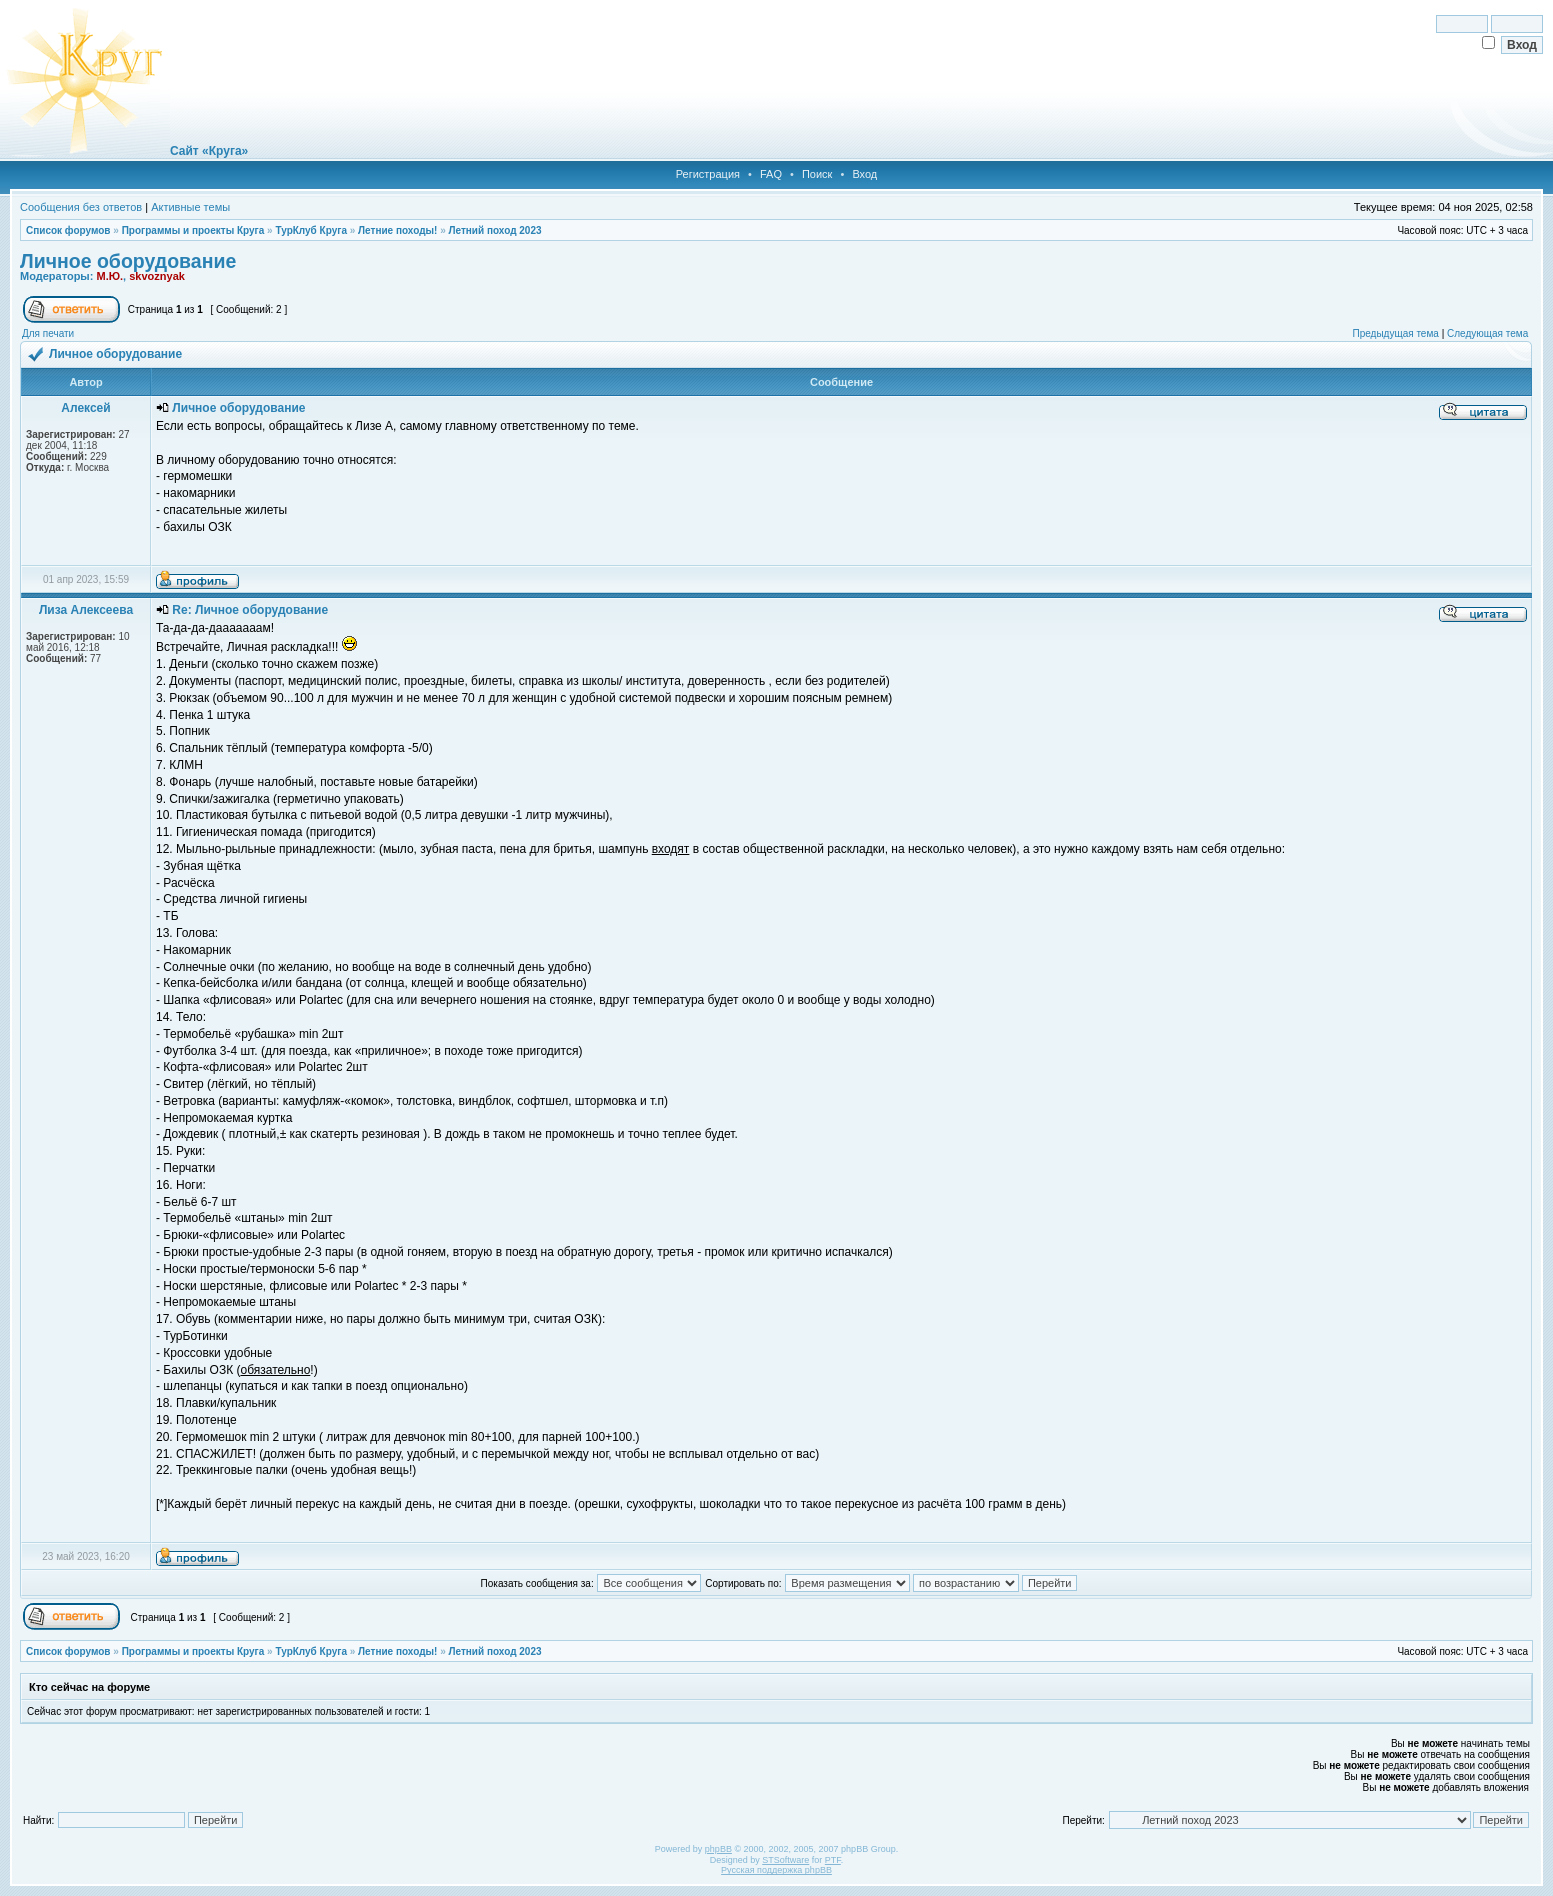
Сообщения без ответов (81, 207)
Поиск (817, 174)
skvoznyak (157, 276)
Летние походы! (397, 230)
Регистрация (708, 174)
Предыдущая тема (1395, 333)
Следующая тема (1487, 333)
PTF (833, 1860)
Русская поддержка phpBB (776, 1870)
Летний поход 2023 (494, 230)
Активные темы (190, 207)
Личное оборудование (128, 261)
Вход (864, 174)
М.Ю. (109, 276)
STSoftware (785, 1860)
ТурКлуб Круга (310, 230)
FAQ (771, 174)
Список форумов (68, 230)
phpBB (718, 1849)
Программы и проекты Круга (193, 230)
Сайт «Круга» (209, 151)
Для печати (48, 333)
